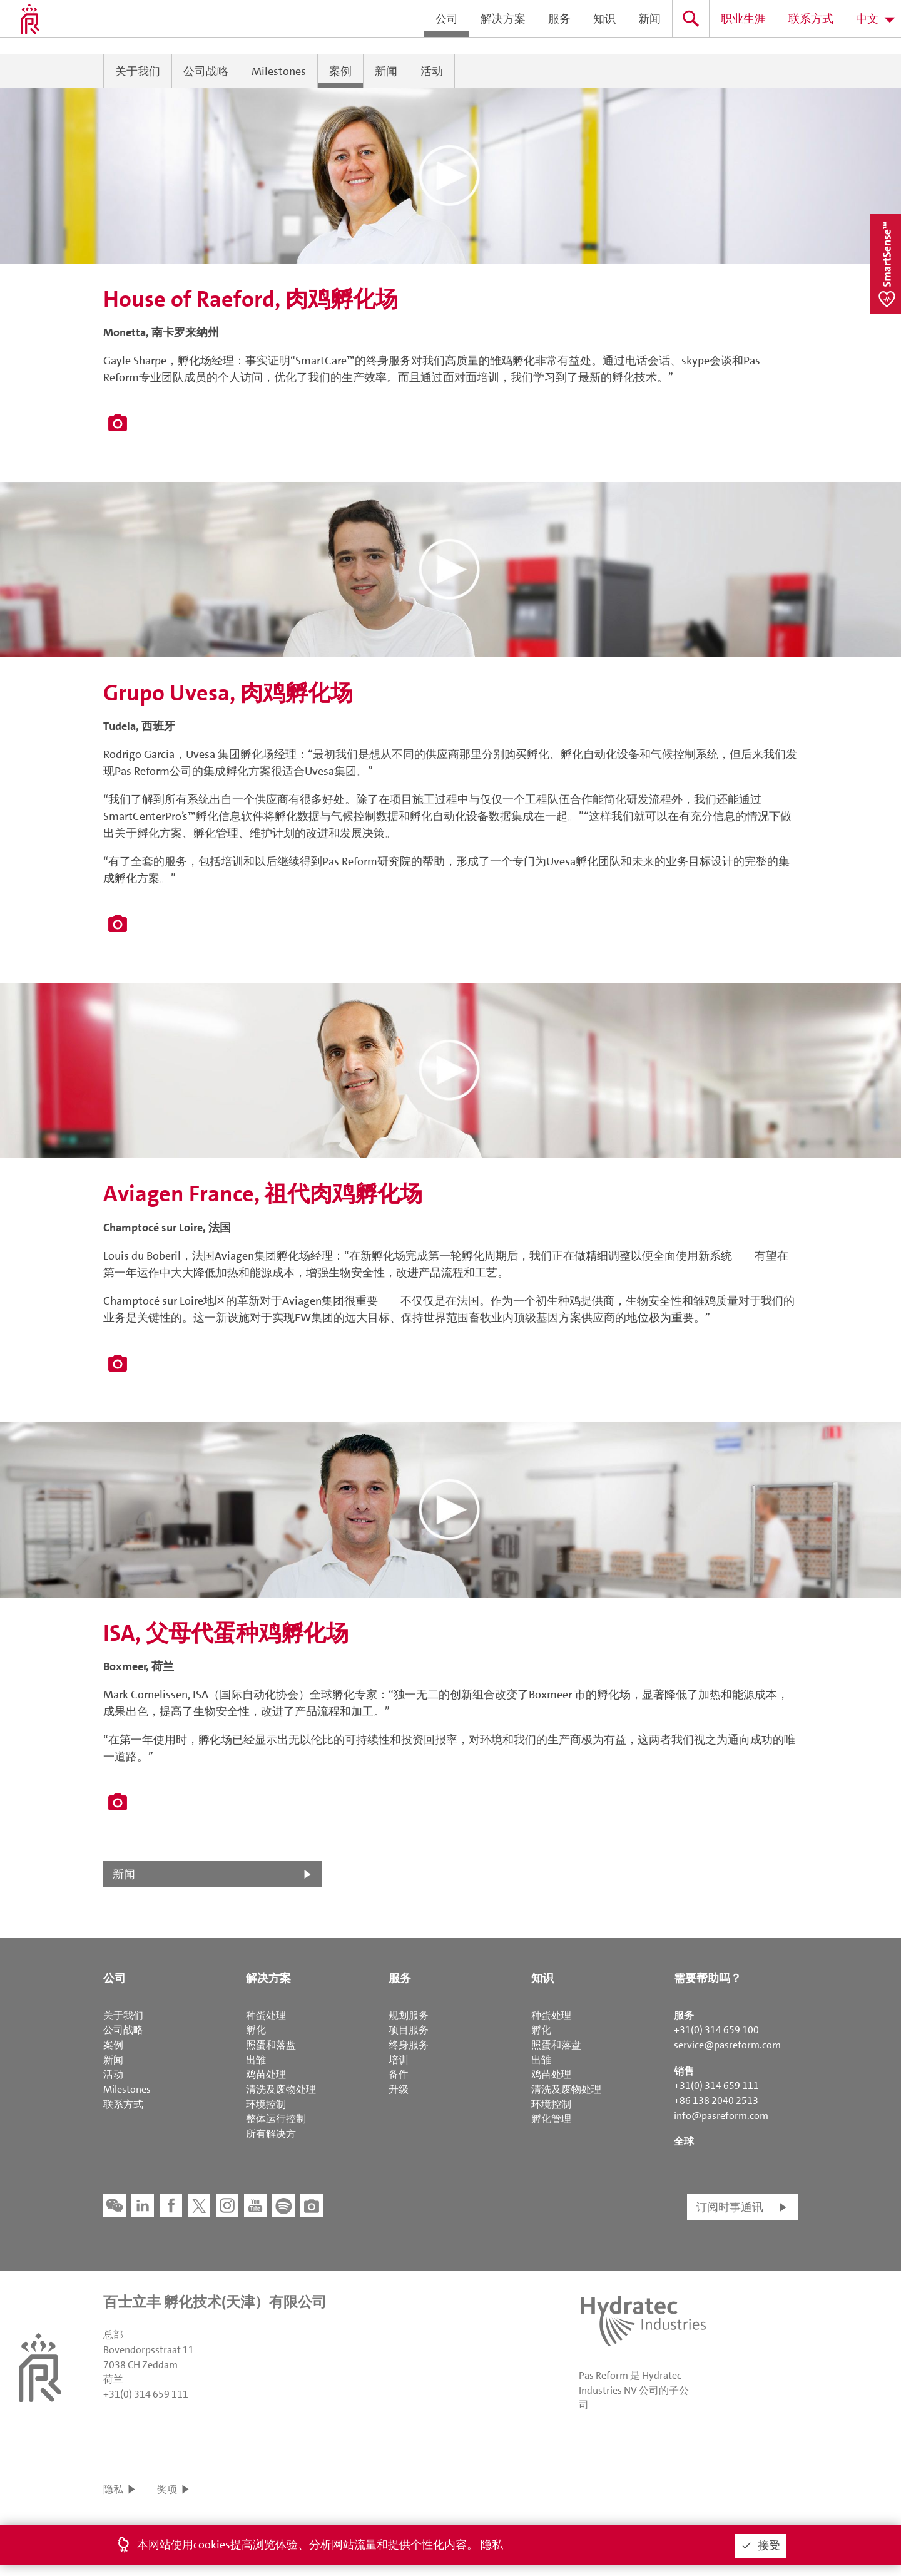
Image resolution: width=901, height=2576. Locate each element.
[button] (450, 176)
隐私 (113, 2489)
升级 (399, 2089)
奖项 (167, 2489)
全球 (684, 2141)
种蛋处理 (266, 2015)
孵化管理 (551, 2118)
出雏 (256, 2059)
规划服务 (409, 2015)
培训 (399, 2059)
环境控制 (266, 2104)
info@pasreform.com (721, 2115)
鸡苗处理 (266, 2074)
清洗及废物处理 (281, 2089)
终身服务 (409, 2044)
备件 (399, 2074)
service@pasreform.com (727, 2044)
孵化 (256, 2029)
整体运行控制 (276, 2118)
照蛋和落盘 (271, 2044)
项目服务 (409, 2029)
